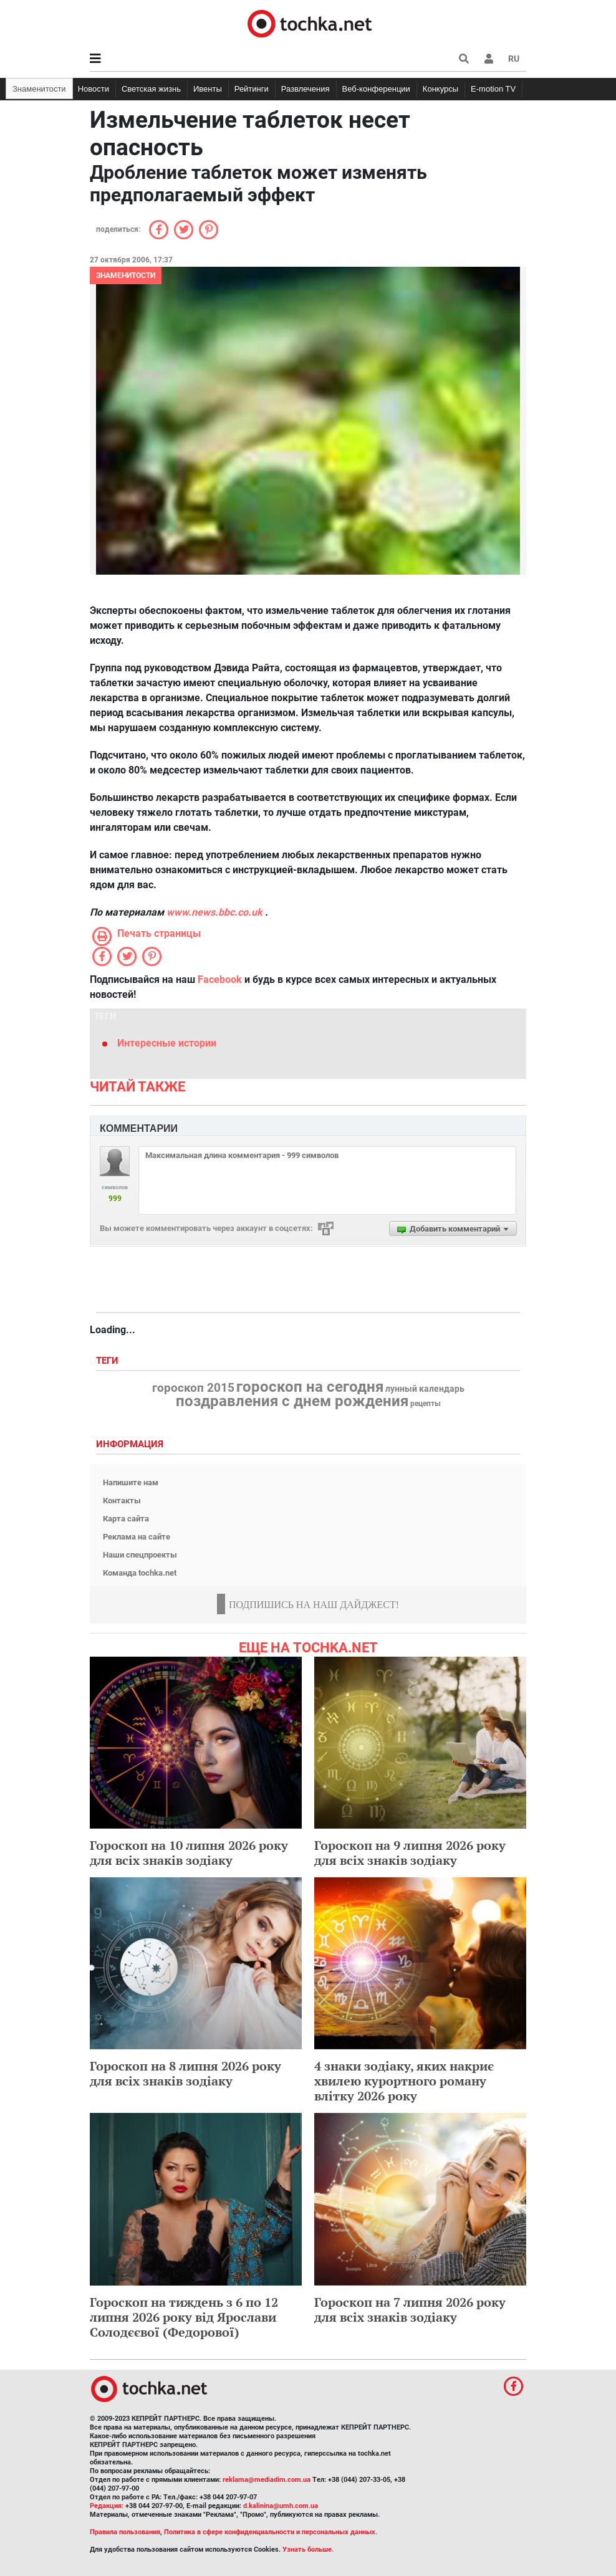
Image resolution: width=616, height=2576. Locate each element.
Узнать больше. (308, 2549)
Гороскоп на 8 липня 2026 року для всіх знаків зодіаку (185, 2073)
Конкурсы (440, 88)
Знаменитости (39, 88)
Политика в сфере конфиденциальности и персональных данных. (270, 2532)
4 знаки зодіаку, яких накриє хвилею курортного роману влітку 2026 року (404, 2080)
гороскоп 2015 (193, 1388)
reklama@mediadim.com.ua (266, 2480)
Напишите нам (130, 1482)
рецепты (425, 1403)
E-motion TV (493, 88)
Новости (93, 88)
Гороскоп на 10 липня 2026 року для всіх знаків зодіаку (189, 1853)
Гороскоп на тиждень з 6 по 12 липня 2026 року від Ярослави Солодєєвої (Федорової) (184, 2317)
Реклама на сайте (136, 1536)
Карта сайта (126, 1518)
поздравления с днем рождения (292, 1401)
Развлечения (305, 88)
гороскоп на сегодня (309, 1387)
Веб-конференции (376, 88)
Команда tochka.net (139, 1573)
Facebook (220, 979)
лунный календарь (424, 1389)
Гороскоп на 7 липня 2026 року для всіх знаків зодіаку (410, 2309)
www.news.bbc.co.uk (214, 912)
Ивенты (207, 88)
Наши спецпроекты (140, 1554)
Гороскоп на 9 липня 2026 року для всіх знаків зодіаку (410, 1853)
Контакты (122, 1500)
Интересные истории (166, 1043)
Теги (108, 1361)
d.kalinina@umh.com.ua (280, 2506)
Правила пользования (125, 2532)
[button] (488, 59)
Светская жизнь (151, 88)
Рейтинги (251, 88)
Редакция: (106, 2506)
